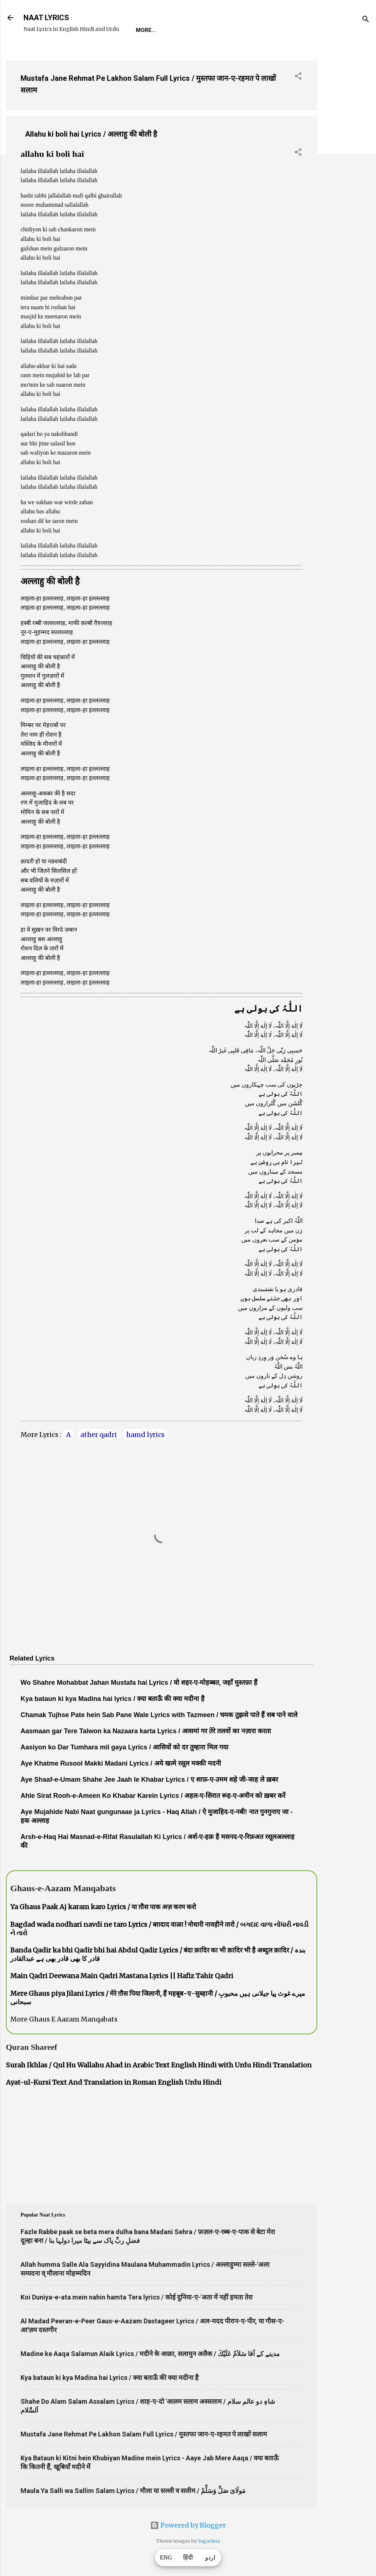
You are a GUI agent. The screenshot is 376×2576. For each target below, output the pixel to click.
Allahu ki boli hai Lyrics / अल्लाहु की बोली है (91, 134)
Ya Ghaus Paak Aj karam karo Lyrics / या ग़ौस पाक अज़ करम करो (103, 1907)
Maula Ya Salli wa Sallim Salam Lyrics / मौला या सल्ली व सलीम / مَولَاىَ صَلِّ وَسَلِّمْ (133, 2490)
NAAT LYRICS (46, 17)
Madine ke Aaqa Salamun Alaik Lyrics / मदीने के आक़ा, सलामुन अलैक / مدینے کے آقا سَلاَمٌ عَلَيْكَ (150, 2354)
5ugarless (209, 2541)
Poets (302, 30)
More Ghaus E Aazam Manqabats (64, 2019)
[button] (298, 77)
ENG (166, 2558)
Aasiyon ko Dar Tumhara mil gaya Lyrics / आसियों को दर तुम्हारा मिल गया (124, 1747)
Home (144, 30)
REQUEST (178, 30)
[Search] (365, 20)
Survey (269, 30)
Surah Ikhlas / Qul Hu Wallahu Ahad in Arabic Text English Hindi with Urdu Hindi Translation (159, 2065)
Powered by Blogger (188, 2525)
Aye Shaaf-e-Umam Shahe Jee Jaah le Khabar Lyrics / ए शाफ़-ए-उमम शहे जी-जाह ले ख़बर (149, 1779)
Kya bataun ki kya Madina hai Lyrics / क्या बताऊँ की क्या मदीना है (110, 2377)
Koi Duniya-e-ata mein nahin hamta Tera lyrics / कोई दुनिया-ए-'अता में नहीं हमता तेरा (137, 2297)
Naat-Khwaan (224, 30)
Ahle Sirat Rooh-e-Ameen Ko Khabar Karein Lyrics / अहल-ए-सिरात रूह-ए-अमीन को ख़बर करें (153, 1795)
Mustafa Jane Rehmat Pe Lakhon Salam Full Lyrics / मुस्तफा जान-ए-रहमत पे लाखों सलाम (144, 2434)
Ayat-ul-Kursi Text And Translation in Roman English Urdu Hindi (113, 2082)
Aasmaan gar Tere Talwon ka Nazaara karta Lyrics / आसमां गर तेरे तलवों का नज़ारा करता (146, 1731)
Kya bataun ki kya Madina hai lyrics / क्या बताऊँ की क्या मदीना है (113, 1698)
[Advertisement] (346, 165)
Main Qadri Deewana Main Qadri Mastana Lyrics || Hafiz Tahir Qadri (121, 1976)
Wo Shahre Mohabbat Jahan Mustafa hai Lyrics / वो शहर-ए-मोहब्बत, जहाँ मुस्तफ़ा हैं (139, 1682)
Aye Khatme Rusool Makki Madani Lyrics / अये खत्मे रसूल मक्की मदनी (121, 1763)
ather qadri (98, 1434)
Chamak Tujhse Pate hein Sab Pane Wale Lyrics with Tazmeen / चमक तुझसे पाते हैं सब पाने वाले (159, 1715)
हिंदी (188, 2558)
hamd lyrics (145, 1434)
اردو (210, 2558)
